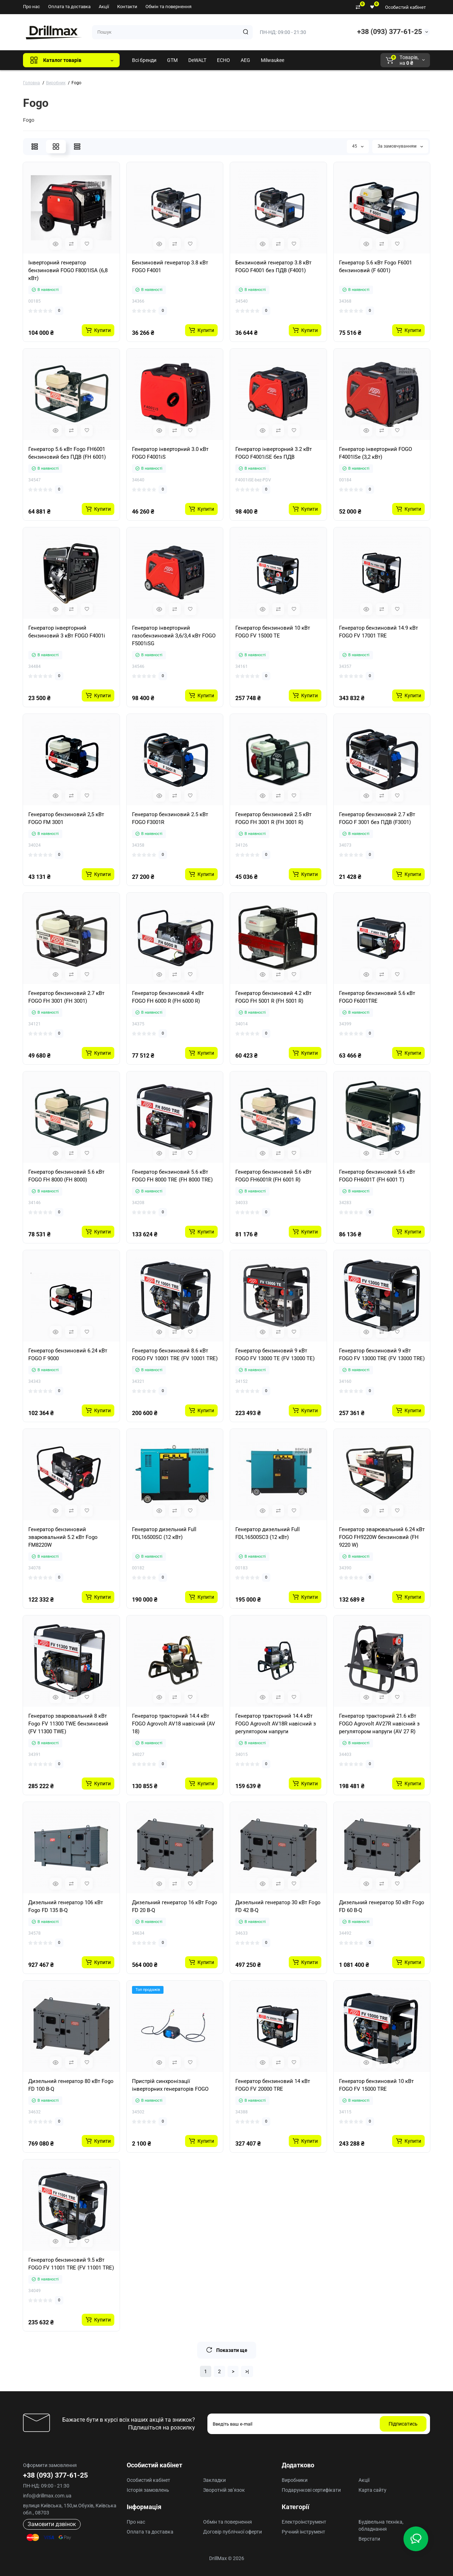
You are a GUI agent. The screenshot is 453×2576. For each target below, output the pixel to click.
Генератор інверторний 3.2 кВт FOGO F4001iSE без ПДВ (273, 453)
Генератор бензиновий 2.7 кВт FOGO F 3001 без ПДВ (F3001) (377, 818)
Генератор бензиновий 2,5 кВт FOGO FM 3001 (66, 818)
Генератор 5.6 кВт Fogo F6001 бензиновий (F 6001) (375, 266)
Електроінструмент (304, 2522)
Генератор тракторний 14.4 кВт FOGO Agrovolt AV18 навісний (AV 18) (173, 1724)
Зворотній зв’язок (224, 2490)
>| (247, 2371)
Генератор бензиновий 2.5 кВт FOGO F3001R (170, 818)
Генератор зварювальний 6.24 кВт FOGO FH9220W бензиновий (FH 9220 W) (382, 1537)
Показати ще (226, 2350)
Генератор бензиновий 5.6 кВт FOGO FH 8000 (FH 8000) (66, 1176)
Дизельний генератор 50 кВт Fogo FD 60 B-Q (381, 1906)
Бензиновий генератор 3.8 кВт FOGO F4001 (170, 266)
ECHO (223, 60)
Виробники (295, 2480)
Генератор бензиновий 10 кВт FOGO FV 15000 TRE (376, 2085)
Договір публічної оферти (232, 2532)
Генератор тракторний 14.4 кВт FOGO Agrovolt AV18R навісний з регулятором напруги (275, 1724)
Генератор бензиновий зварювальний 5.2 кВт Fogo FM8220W (63, 1537)
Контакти (127, 6)
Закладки (214, 2480)
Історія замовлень (148, 2490)
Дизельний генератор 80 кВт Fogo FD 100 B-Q (71, 2085)
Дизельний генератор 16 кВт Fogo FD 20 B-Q (174, 1906)
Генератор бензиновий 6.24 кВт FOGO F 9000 (67, 1354)
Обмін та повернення (168, 6)
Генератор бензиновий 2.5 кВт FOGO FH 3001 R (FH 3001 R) (273, 818)
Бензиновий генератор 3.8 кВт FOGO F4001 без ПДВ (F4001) (273, 266)
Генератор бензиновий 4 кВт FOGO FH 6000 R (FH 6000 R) (168, 997)
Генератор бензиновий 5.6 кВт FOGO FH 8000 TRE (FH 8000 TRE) (172, 1176)
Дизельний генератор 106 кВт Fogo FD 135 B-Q (65, 1906)
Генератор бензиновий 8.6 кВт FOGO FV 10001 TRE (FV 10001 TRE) (175, 1354)
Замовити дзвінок (52, 2524)
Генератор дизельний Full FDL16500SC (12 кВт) (164, 1533)
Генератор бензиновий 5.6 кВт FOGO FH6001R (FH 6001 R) (273, 1176)
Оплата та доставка (69, 6)
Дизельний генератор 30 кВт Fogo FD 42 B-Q (278, 1906)
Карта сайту (372, 2490)
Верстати (369, 2539)
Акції (104, 6)
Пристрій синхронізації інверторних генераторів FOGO (170, 2085)
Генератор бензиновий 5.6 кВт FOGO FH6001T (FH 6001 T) (377, 1176)
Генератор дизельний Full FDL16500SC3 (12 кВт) (267, 1533)
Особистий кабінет (405, 7)
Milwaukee (272, 60)
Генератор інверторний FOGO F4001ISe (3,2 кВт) (375, 453)
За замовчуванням (400, 146)
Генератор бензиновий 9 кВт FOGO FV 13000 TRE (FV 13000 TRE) (382, 1354)
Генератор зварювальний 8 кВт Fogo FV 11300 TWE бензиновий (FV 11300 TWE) (68, 1724)
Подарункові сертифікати (311, 2490)
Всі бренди (144, 60)
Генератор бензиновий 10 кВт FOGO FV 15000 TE (272, 632)
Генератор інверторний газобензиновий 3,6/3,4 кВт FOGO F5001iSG (174, 636)
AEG (245, 60)
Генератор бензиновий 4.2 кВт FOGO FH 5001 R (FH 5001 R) (273, 997)
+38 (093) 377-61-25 (389, 31)
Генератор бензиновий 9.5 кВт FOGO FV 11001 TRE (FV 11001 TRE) (71, 2264)
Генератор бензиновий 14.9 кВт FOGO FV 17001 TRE (378, 632)
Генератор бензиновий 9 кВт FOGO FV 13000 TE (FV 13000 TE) (275, 1354)
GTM (172, 60)
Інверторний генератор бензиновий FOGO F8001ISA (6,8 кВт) (68, 270)
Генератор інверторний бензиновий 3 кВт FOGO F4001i (66, 632)
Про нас (31, 6)
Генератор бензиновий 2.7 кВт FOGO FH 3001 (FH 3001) (66, 997)
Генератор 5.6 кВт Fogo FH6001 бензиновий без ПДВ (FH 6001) (67, 453)
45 (357, 146)
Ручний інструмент (303, 2532)
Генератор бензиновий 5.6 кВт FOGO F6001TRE (377, 997)
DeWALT (197, 60)
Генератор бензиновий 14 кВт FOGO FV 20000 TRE (272, 2085)
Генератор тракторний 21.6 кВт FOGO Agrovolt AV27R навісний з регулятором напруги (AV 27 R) (379, 1724)
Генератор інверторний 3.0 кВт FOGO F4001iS (170, 453)
